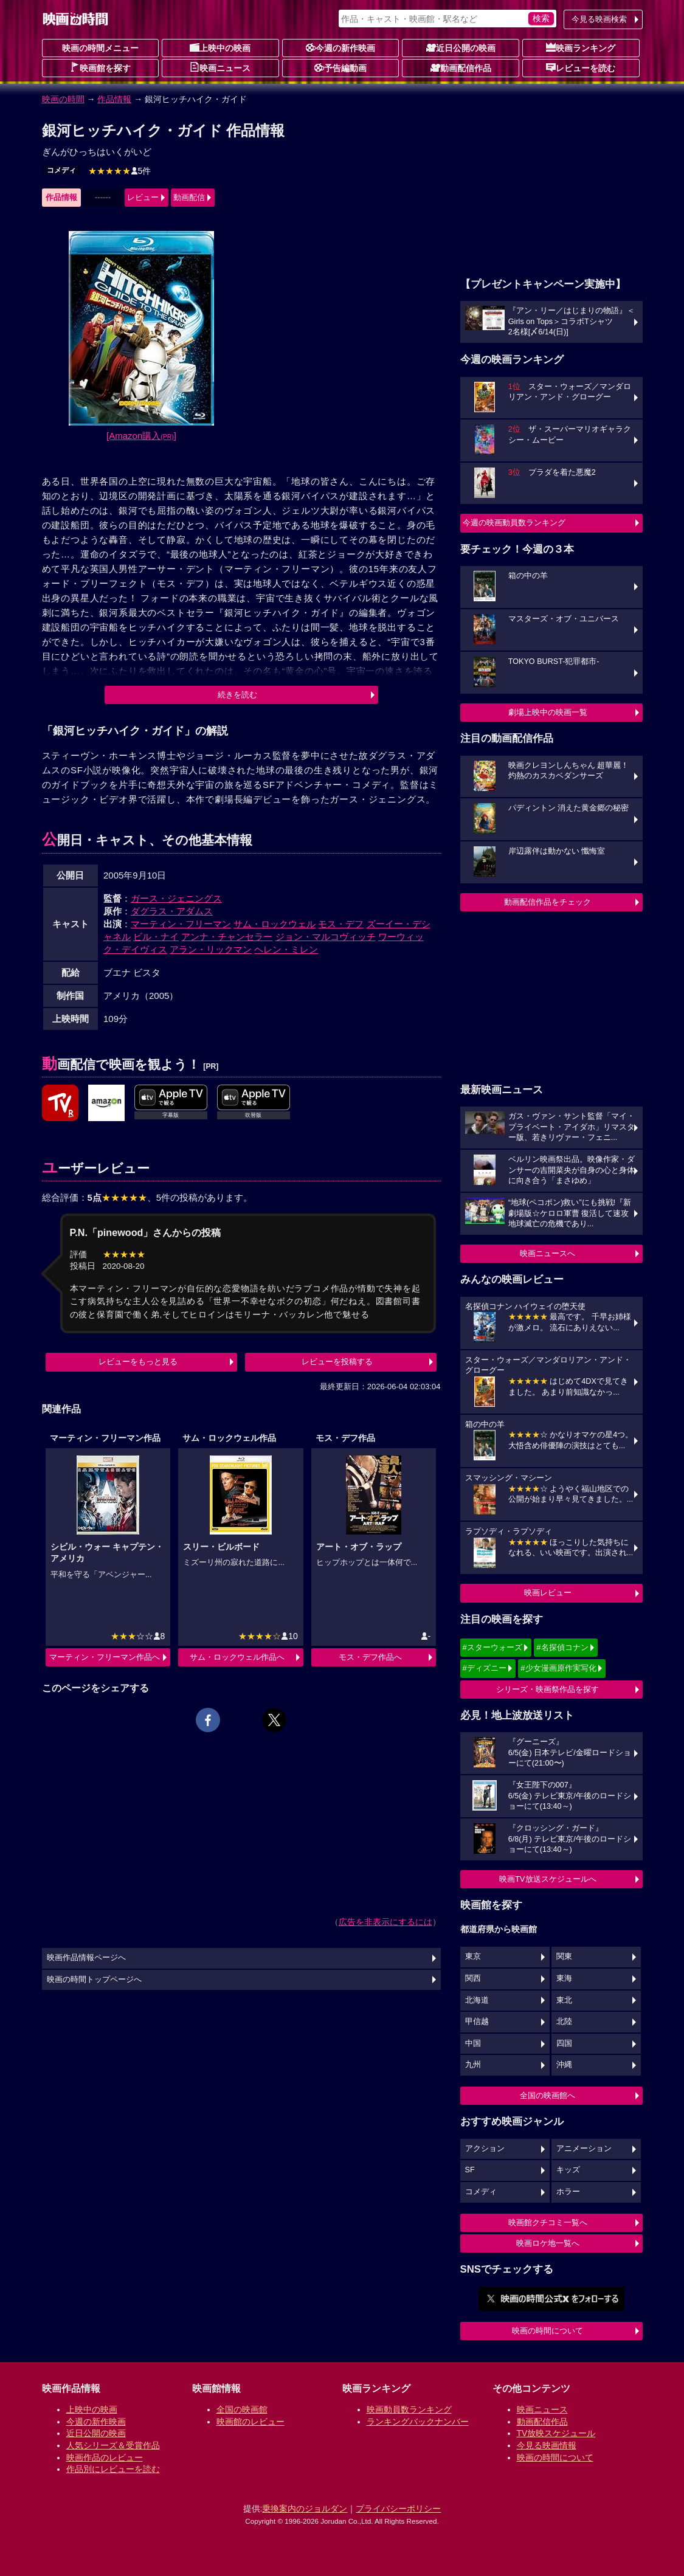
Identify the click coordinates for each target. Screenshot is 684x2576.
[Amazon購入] (141, 435)
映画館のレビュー (250, 2421)
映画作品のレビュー (104, 2457)
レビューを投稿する (337, 1361)
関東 (564, 1956)
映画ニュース (220, 67)
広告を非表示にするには (385, 1922)
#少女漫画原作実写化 (558, 1668)
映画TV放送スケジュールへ (547, 1879)
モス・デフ (341, 924)
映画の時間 (63, 99)
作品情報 (114, 99)
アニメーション (584, 2148)
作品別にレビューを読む (113, 2469)
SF (470, 2170)
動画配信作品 (460, 67)
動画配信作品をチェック (547, 901)
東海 (564, 1978)
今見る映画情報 (546, 2445)
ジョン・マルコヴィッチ (325, 936)
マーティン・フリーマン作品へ (104, 1657)
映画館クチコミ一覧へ (547, 2222)
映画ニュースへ (547, 1253)
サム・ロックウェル (274, 924)
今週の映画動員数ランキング (514, 522)
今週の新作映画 (340, 47)
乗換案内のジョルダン (304, 2508)
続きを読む (237, 694)
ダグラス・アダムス (172, 911)
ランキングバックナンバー (418, 2421)
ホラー (568, 2192)
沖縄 (564, 2064)
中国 (473, 2043)
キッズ (568, 2170)
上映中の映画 (220, 47)
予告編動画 (340, 67)
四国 (564, 2043)
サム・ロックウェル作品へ (237, 1657)
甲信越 (477, 2021)
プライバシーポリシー (398, 2508)
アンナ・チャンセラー (226, 936)
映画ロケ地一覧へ (547, 2243)
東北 (564, 2000)
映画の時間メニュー (100, 48)
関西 (473, 1978)
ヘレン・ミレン (286, 949)
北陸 (564, 2021)
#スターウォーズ (492, 1647)
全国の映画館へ (547, 2095)
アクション (485, 2148)
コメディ (61, 170)
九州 (473, 2064)
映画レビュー (548, 1592)
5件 (119, 171)
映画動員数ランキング (409, 2409)
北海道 (477, 2000)
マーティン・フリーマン (181, 924)
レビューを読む (580, 67)
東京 (473, 1956)
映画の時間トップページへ (94, 1979)
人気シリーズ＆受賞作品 (113, 2445)
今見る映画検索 (599, 19)
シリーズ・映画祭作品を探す (547, 1689)
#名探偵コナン (562, 1647)
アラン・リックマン (211, 949)
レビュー (143, 197)
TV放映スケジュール (556, 2433)
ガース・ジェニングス (176, 898)
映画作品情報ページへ (86, 1957)
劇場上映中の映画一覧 (547, 712)
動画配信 (189, 197)
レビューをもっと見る (138, 1361)
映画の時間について (547, 2330)
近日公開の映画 (461, 47)
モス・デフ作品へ (370, 1657)
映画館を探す (100, 67)
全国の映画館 (242, 2409)
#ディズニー (484, 1668)
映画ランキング (580, 47)
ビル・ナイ (156, 936)
